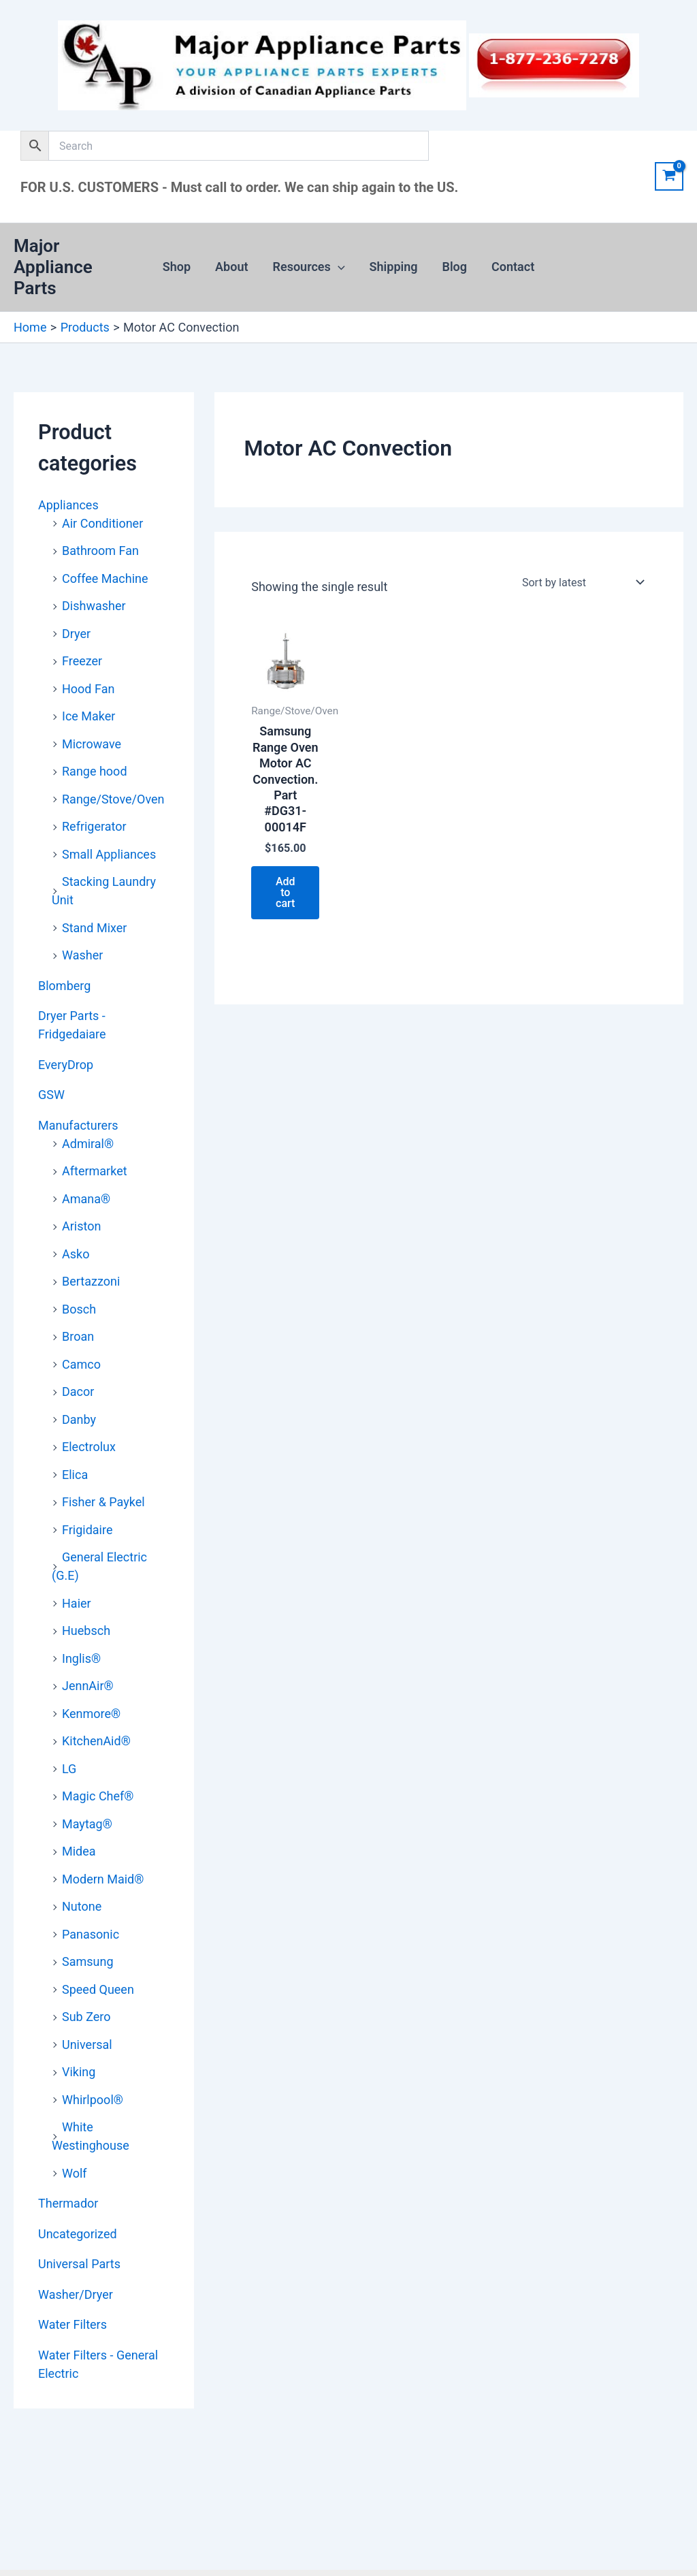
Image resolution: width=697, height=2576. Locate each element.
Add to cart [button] (285, 892)
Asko (75, 1254)
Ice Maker (88, 716)
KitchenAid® (96, 1741)
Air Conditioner (102, 523)
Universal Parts (79, 2264)
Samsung (88, 1961)
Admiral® (88, 1143)
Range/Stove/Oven (113, 799)
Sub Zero (86, 2016)
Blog (455, 266)
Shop (177, 266)
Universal (87, 2044)
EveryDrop (65, 1065)
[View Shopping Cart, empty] (669, 176)
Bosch (79, 1309)
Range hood (94, 771)
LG (69, 1769)
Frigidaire (87, 1530)
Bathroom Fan (100, 550)
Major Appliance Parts (53, 267)
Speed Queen (98, 1989)
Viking (78, 2072)
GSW (51, 1094)
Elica (75, 1474)
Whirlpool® (92, 2100)
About (231, 266)
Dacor (78, 1391)
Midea (79, 1851)
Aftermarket (94, 1171)
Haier (76, 1603)
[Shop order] (582, 582)
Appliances (68, 505)
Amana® (86, 1199)
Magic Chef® (97, 1796)
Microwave (91, 744)
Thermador (68, 2203)
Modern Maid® (103, 1879)
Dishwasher (94, 606)
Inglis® (81, 1658)
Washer (82, 955)
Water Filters (72, 2324)
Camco (81, 1364)
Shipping (394, 266)
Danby (79, 1419)
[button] (338, 267)
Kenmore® (91, 1713)
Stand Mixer (94, 928)
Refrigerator (94, 826)
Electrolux (89, 1447)
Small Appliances (109, 854)
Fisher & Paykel (103, 1502)
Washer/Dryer (75, 2294)
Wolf (74, 2173)
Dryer (76, 633)
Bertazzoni (91, 1281)
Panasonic (90, 1934)
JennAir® (88, 1686)
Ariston (81, 1226)
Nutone (81, 1906)
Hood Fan (88, 689)
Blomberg (64, 986)
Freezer (82, 661)
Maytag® (87, 1824)
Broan (78, 1336)
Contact (512, 266)
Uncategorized (77, 2234)
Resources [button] (309, 267)
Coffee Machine (105, 578)
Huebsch (86, 1630)
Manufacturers (78, 1125)
